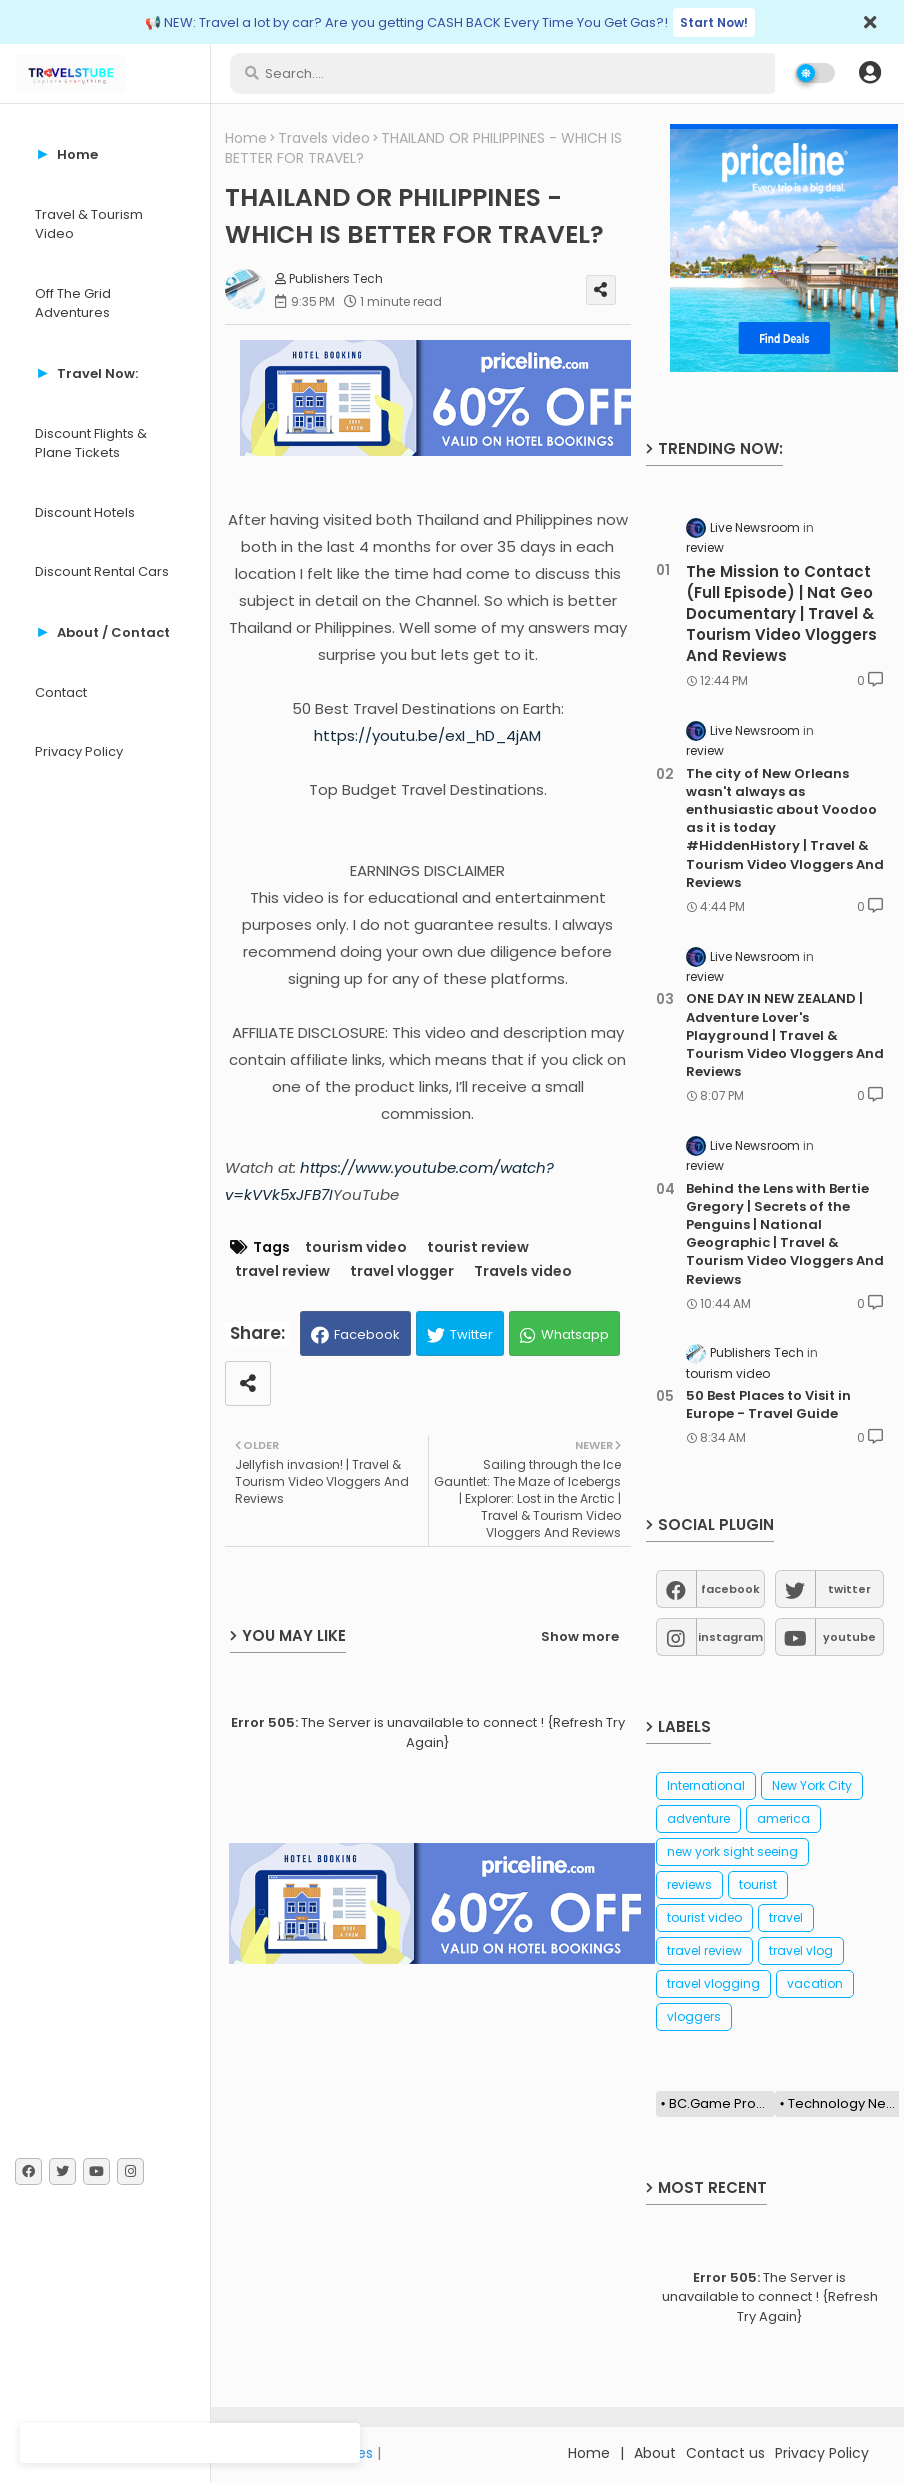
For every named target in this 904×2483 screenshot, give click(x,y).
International (706, 1785)
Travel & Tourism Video (89, 224)
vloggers (694, 2016)
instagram (730, 1637)
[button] (870, 73)
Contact (61, 692)
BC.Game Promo (722, 2103)
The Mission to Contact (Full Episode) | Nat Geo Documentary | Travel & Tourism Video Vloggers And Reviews (781, 613)
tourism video (356, 1247)
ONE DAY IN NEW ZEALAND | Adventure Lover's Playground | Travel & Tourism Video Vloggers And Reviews (785, 1035)
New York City (812, 1785)
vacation (815, 1983)
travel (786, 1917)
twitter (849, 1589)
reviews (689, 1884)
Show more (580, 1636)
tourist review (478, 1247)
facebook (730, 1589)
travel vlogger (402, 1271)
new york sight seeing (732, 1851)
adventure (698, 1818)
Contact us (725, 2453)
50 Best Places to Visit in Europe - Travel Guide (768, 1405)
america (783, 1818)
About (655, 2453)
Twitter (471, 1334)
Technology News (844, 2103)
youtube (849, 1637)
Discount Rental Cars (102, 571)
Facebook (367, 1334)
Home (246, 138)
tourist (758, 1884)
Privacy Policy (79, 751)
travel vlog (801, 1950)
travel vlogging (713, 1983)
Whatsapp (575, 1334)
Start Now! (714, 22)
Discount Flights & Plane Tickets (91, 443)
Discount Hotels (85, 512)
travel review (282, 1271)
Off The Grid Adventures (73, 303)
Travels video (324, 138)
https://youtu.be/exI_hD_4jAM (427, 735)
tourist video (704, 1917)
